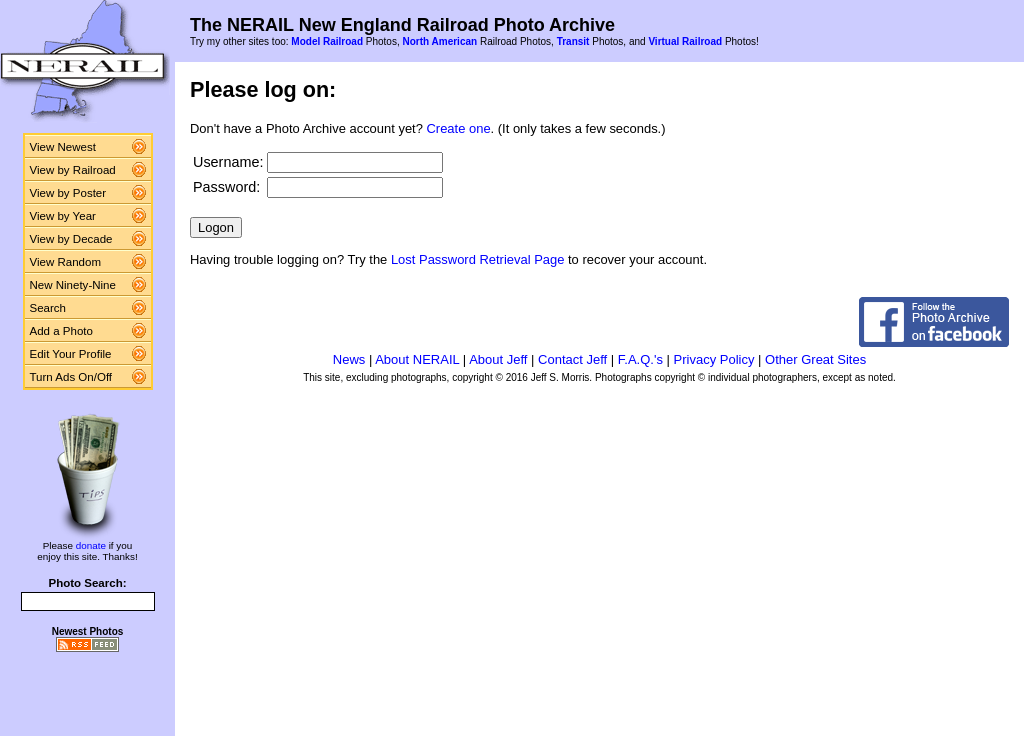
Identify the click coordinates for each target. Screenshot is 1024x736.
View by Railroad (73, 170)
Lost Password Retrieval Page (478, 259)
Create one (459, 128)
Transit (573, 41)
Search (48, 308)
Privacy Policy (714, 359)
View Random (65, 262)
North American (439, 41)
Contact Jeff (572, 359)
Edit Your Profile (71, 354)
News (349, 359)
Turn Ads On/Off (71, 377)
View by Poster (68, 193)
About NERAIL (417, 359)
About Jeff (498, 359)
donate (91, 545)
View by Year (63, 216)
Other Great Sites (815, 359)
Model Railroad (327, 41)
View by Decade (71, 239)
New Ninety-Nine (73, 285)
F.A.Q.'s (640, 359)
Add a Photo (61, 331)
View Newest (63, 147)
